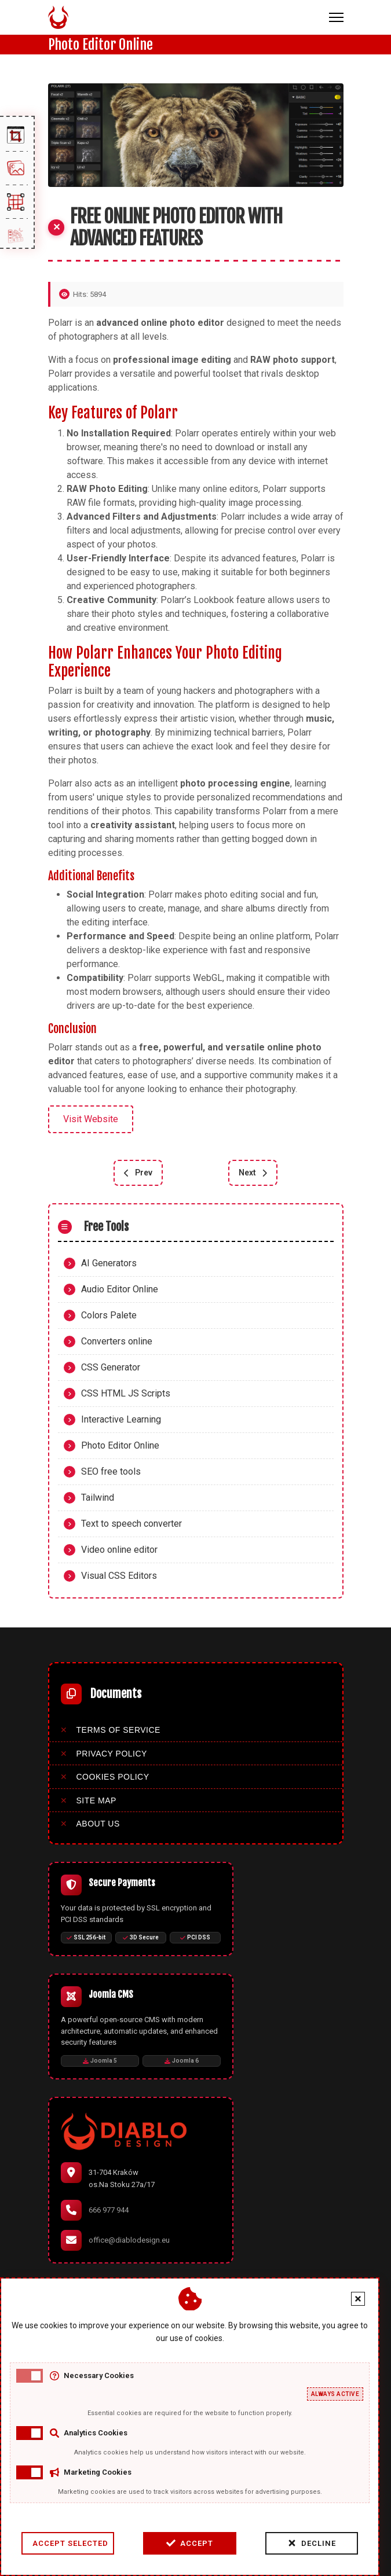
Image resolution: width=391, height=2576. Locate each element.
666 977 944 (109, 2210)
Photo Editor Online (120, 1445)
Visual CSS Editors (119, 1575)
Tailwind (97, 1497)
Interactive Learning (121, 1419)
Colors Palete (109, 1315)
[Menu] (336, 17)
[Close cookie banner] (298, 2299)
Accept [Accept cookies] (129, 2543)
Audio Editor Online (119, 1289)
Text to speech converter (131, 1523)
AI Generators (109, 1263)
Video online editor (119, 1549)
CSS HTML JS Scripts (125, 1393)
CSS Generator (110, 1367)
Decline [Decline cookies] (251, 2543)
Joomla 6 (182, 2060)
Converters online (116, 1341)
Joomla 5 (100, 2060)
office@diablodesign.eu (129, 2240)
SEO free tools (111, 1471)
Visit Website (90, 1119)
